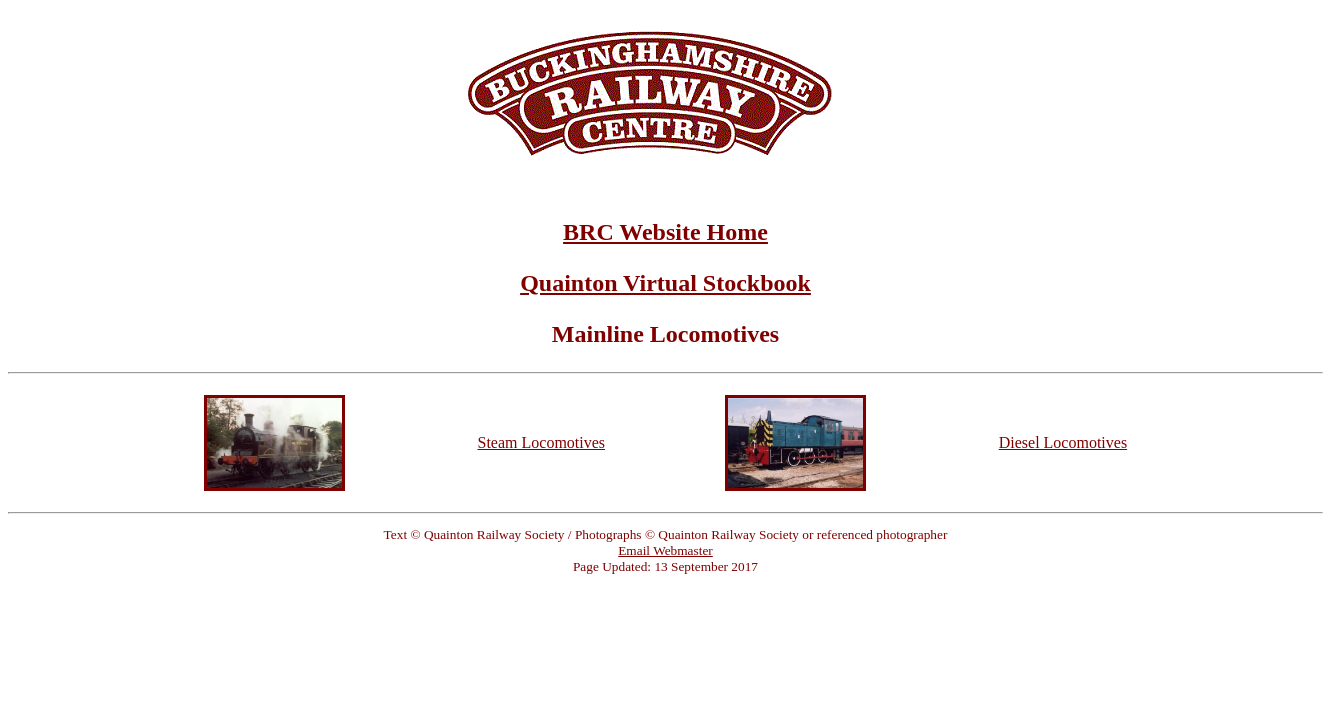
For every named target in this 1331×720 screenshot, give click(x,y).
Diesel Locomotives (1063, 442)
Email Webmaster (665, 550)
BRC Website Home (665, 232)
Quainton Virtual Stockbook (665, 283)
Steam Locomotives (542, 442)
